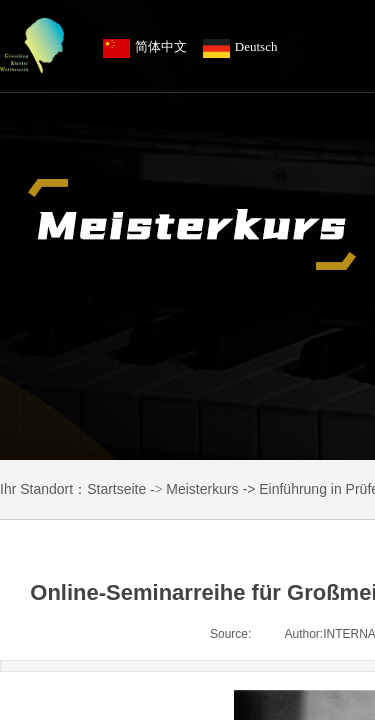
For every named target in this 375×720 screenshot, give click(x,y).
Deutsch (240, 48)
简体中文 (145, 48)
